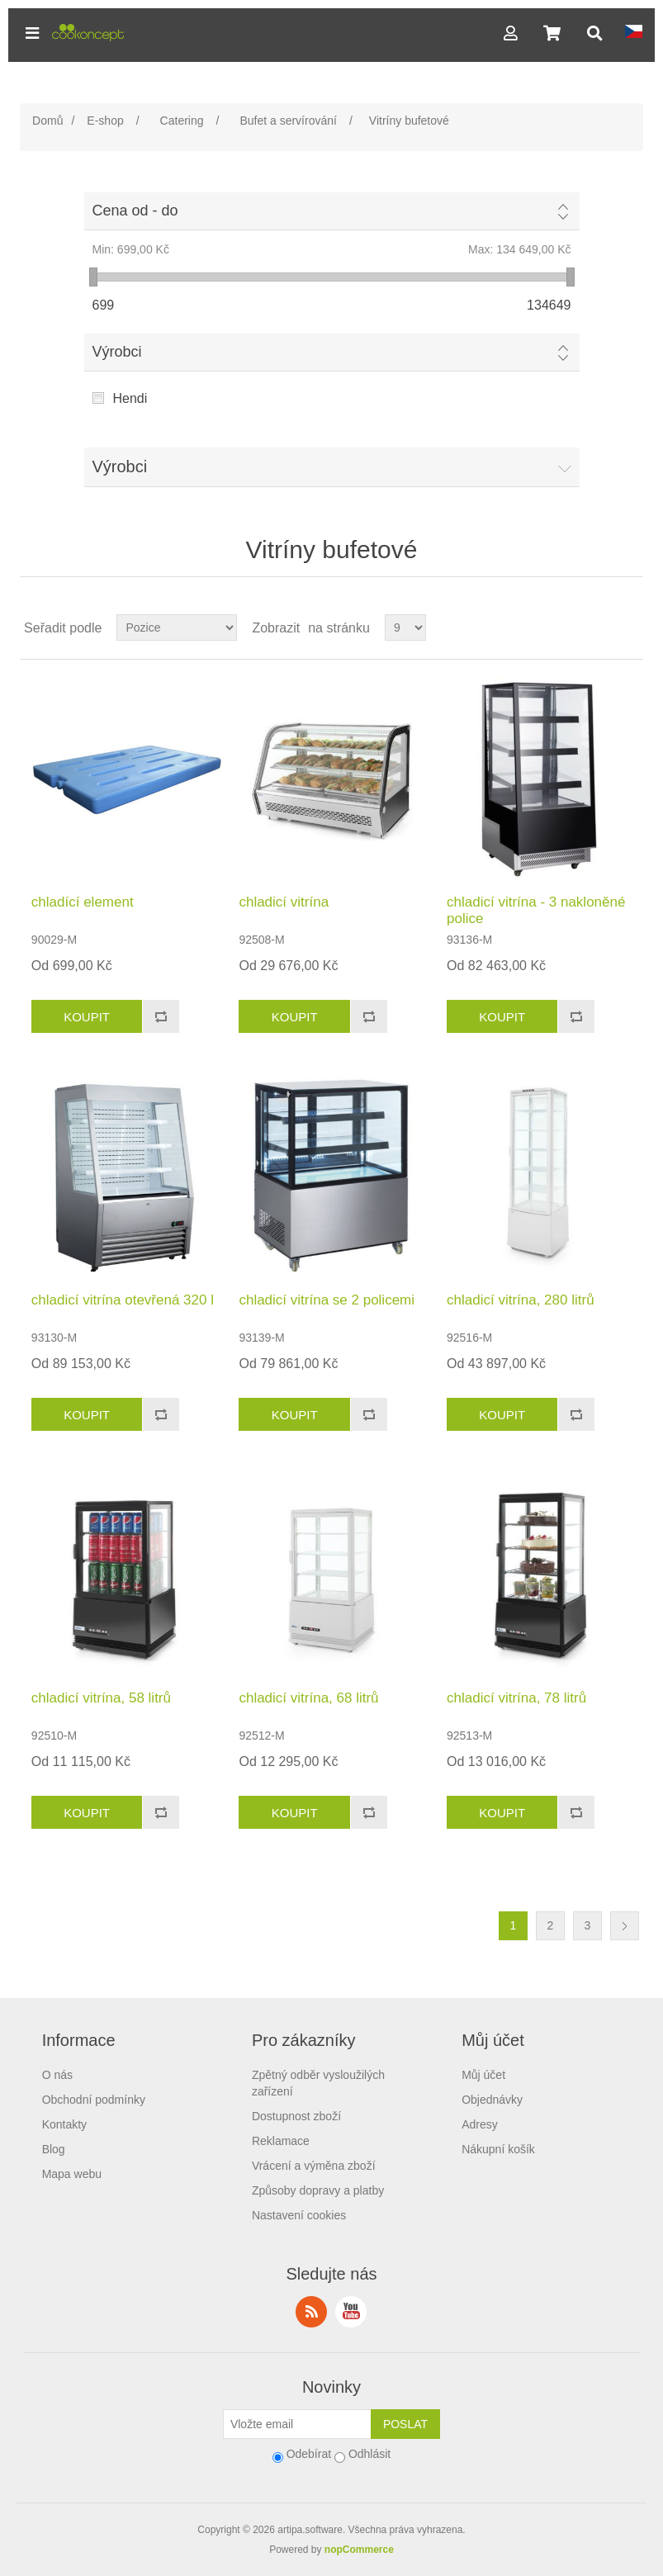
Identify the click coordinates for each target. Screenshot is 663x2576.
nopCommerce (359, 2549)
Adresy (480, 2124)
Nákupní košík (498, 2149)
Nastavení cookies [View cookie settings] (299, 2215)
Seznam (629, 627)
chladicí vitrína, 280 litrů (520, 1300)
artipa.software (310, 2530)
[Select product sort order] (176, 627)
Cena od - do (135, 210)
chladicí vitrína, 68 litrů (308, 1698)
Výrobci (117, 351)
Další (624, 1925)
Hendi (130, 398)
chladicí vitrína (284, 902)
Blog (53, 2149)
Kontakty (64, 2124)
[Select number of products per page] (405, 627)
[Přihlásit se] (297, 2424)
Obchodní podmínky (93, 2099)
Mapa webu (72, 2174)
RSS (311, 2311)
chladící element (82, 902)
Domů (47, 120)
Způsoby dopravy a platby (318, 2190)
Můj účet (483, 2074)
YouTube (351, 2311)
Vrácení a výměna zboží (314, 2165)
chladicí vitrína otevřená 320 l (122, 1300)
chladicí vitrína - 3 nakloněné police (536, 910)
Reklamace (281, 2140)
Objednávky (492, 2099)
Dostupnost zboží (296, 2116)
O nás (57, 2074)
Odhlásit (369, 2453)
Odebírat (309, 2453)
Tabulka (599, 627)
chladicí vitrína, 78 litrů (516, 1698)
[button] (32, 33)
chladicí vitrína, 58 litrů (101, 1698)
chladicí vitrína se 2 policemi (326, 1300)
